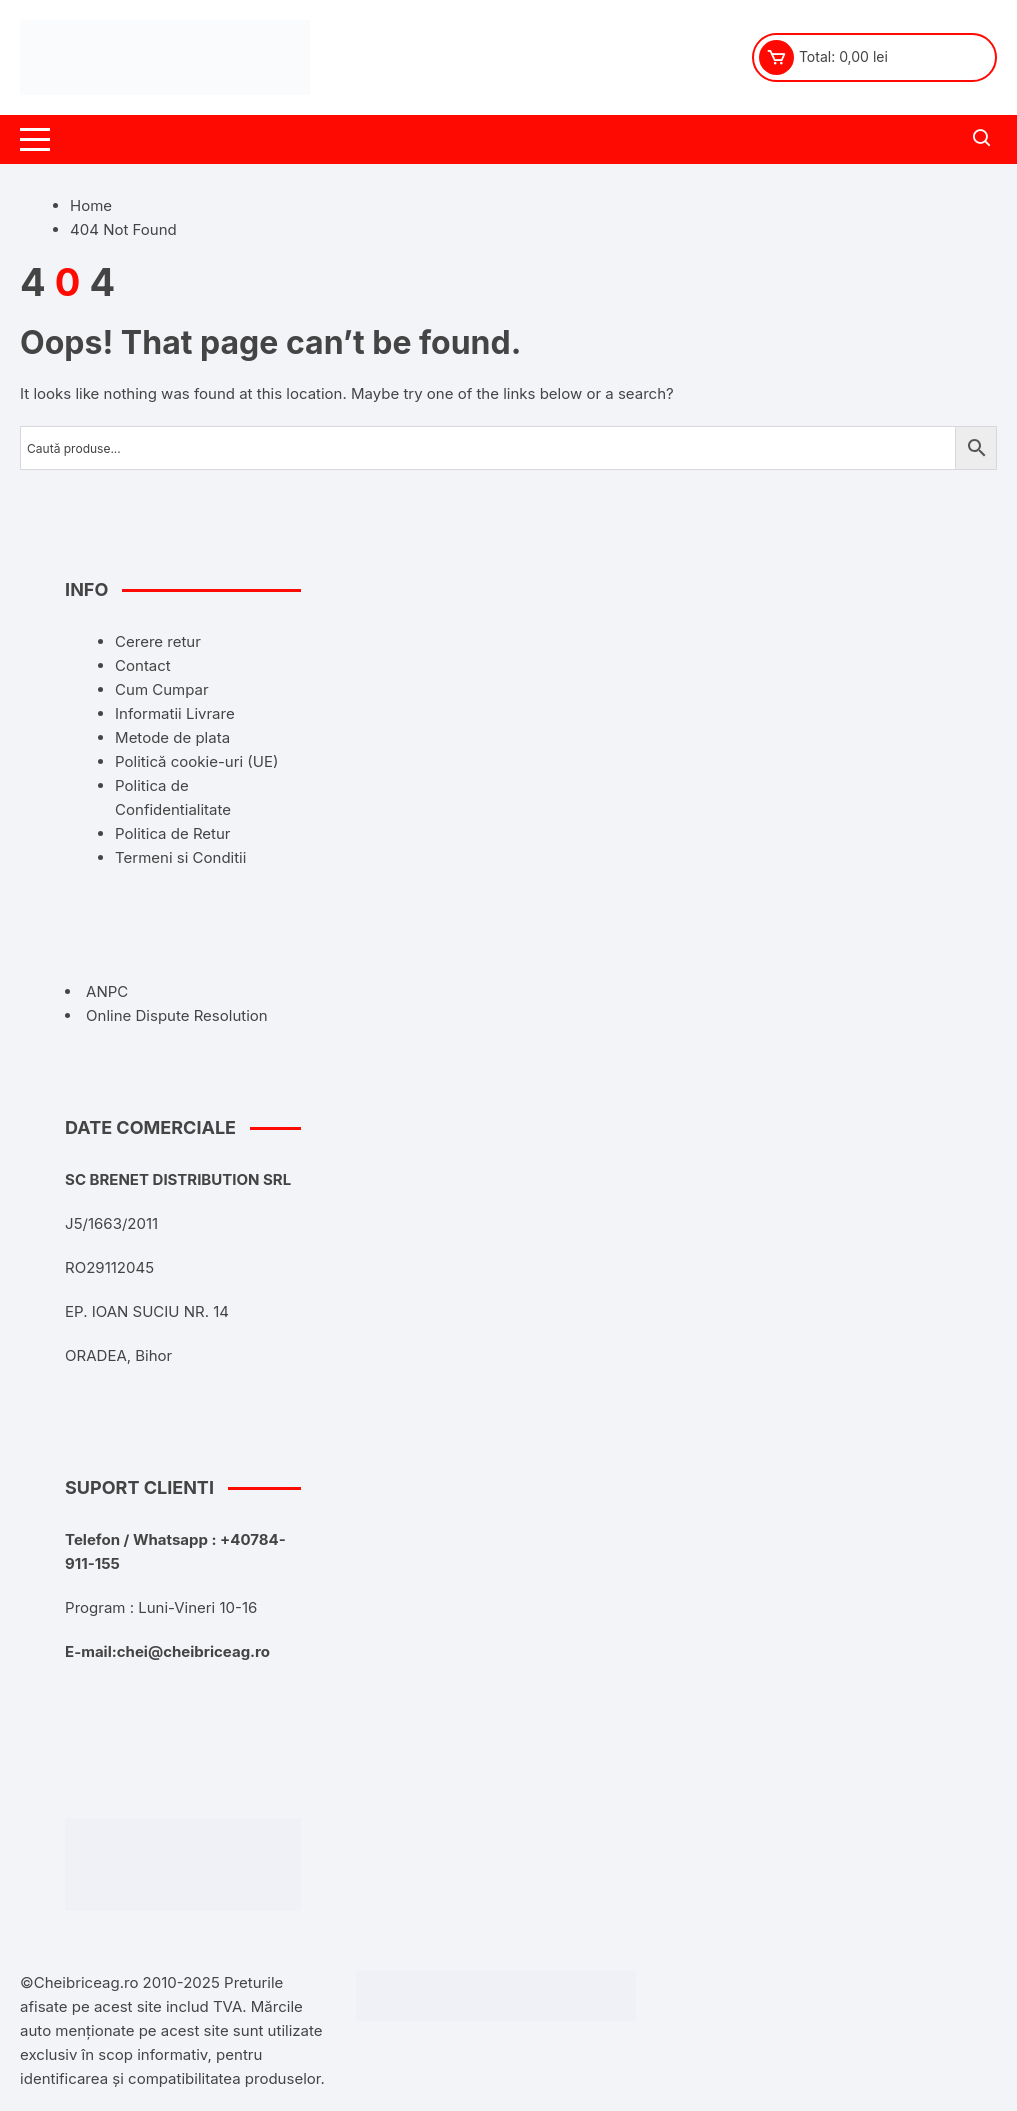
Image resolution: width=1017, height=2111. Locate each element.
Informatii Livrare (175, 713)
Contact (143, 665)
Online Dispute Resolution (177, 1015)
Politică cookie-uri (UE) (196, 761)
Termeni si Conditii (180, 857)
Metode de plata (172, 737)
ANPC (107, 991)
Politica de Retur (172, 833)
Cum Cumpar (162, 689)
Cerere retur (158, 641)
